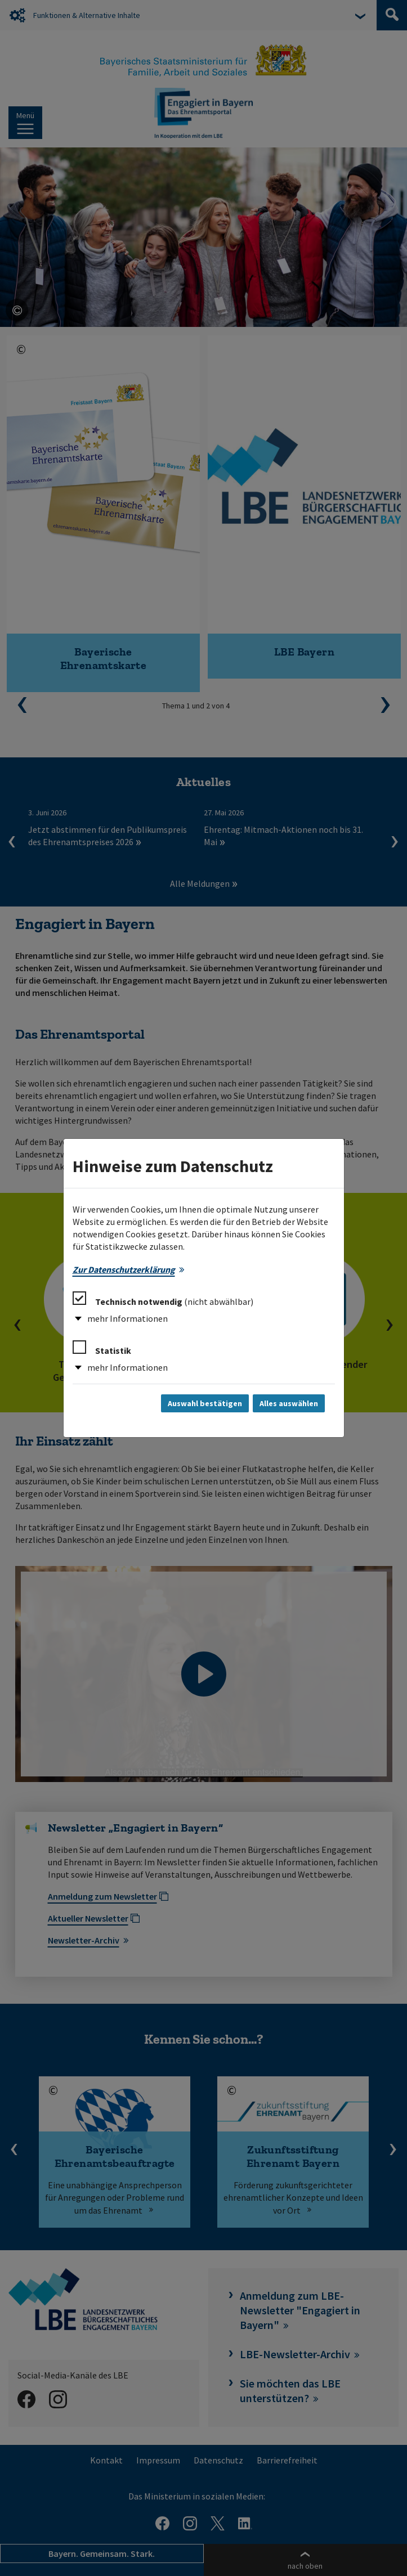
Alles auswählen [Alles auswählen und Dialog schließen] (289, 1403)
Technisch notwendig (163, 1299)
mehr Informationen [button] (127, 1318)
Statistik (102, 1348)
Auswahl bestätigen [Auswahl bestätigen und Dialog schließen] (205, 1403)
